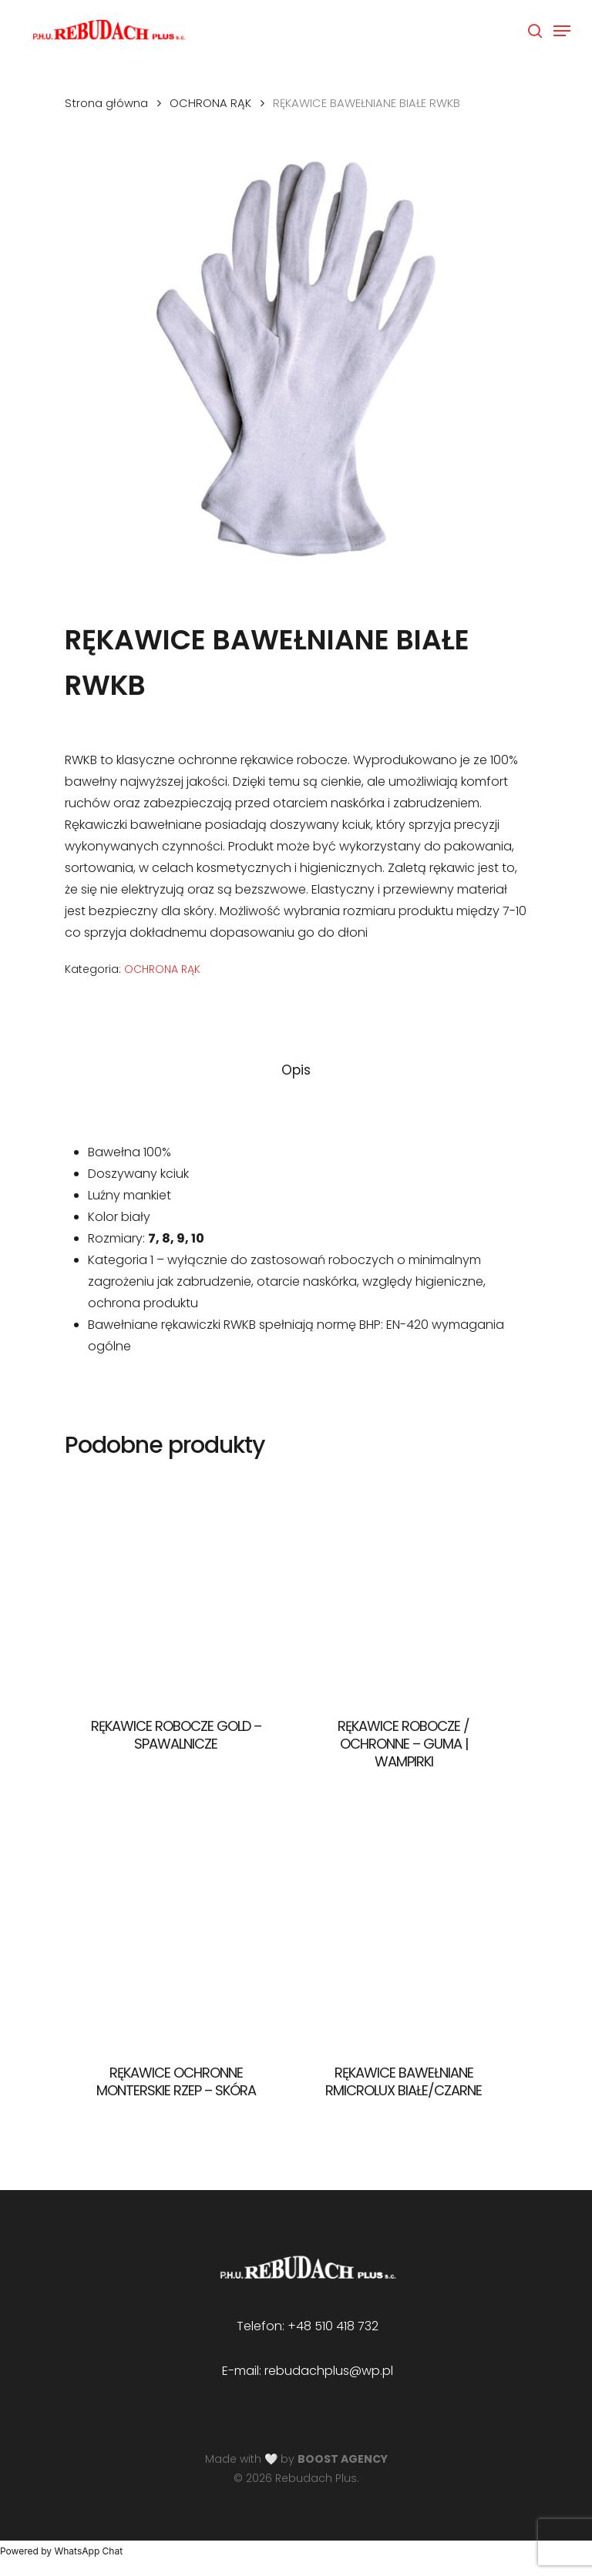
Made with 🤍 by (296, 2459)
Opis (296, 1070)
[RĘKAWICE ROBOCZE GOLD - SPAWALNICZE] (176, 1587)
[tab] (296, 1070)
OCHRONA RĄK (210, 103)
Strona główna (106, 103)
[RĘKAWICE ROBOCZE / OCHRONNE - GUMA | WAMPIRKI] (404, 1587)
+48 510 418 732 (333, 2326)
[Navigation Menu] (561, 31)
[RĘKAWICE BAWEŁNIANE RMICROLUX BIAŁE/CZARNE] (404, 1933)
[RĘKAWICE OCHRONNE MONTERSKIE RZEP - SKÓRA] (176, 1933)
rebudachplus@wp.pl (328, 2371)
